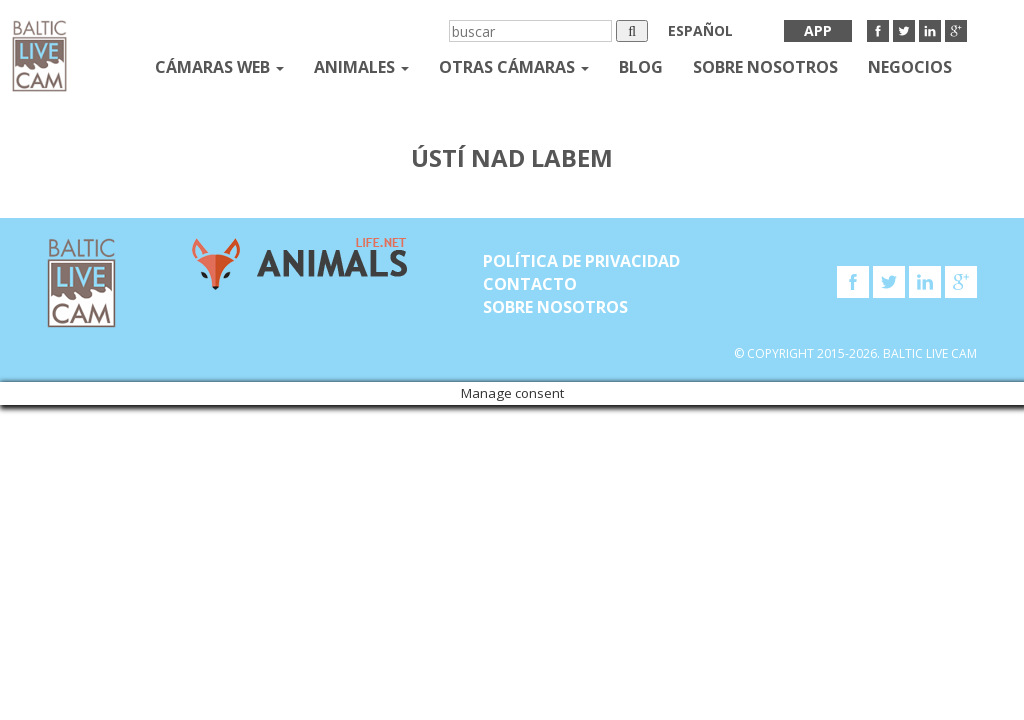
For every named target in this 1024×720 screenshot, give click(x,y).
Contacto (530, 284)
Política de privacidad (581, 261)
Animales (361, 67)
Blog (641, 67)
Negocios (910, 67)
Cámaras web (219, 67)
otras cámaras (514, 67)
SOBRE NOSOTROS (765, 67)
